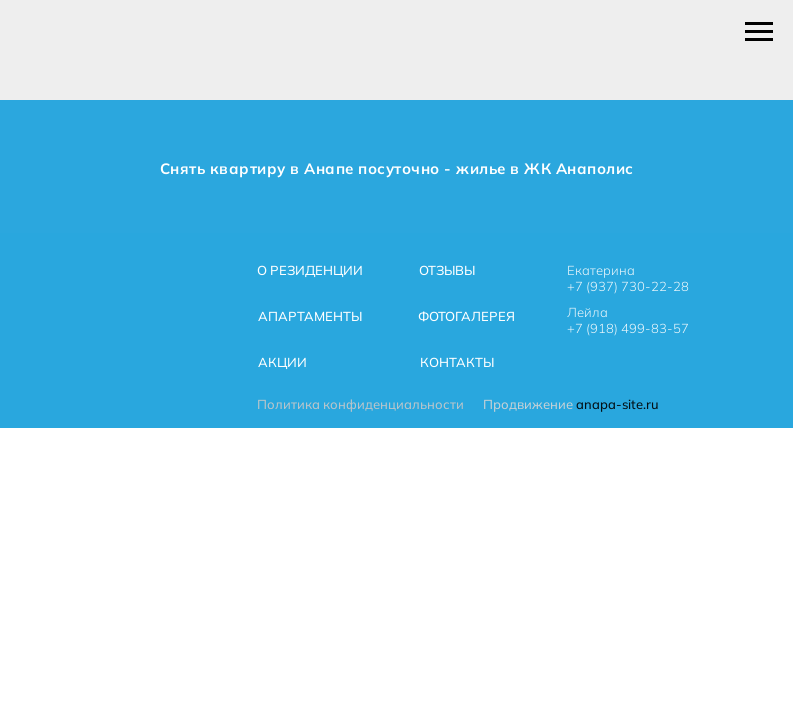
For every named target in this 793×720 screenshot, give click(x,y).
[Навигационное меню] (759, 32)
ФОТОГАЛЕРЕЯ (466, 316)
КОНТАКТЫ (457, 362)
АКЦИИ (282, 362)
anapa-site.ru (617, 404)
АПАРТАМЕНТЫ (310, 316)
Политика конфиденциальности (360, 404)
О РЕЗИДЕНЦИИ (310, 270)
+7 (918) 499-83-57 (628, 328)
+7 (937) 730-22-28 (628, 286)
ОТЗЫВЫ (447, 270)
